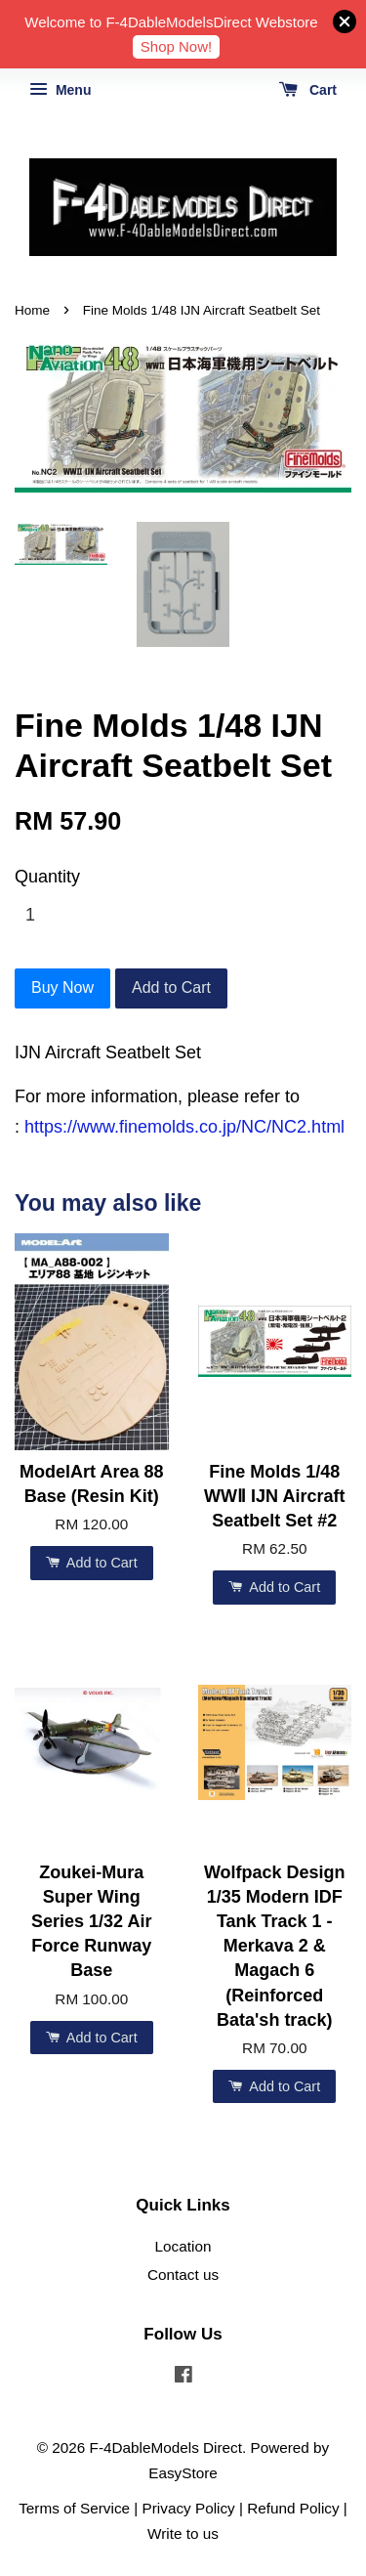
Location (183, 2246)
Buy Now (62, 987)
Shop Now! (176, 46)
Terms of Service (74, 2508)
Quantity (47, 876)
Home (32, 310)
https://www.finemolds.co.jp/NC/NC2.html (184, 1127)
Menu (60, 90)
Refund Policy (293, 2508)
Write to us (183, 2533)
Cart (308, 90)
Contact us (183, 2274)
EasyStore (183, 2473)
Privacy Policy (188, 2508)
